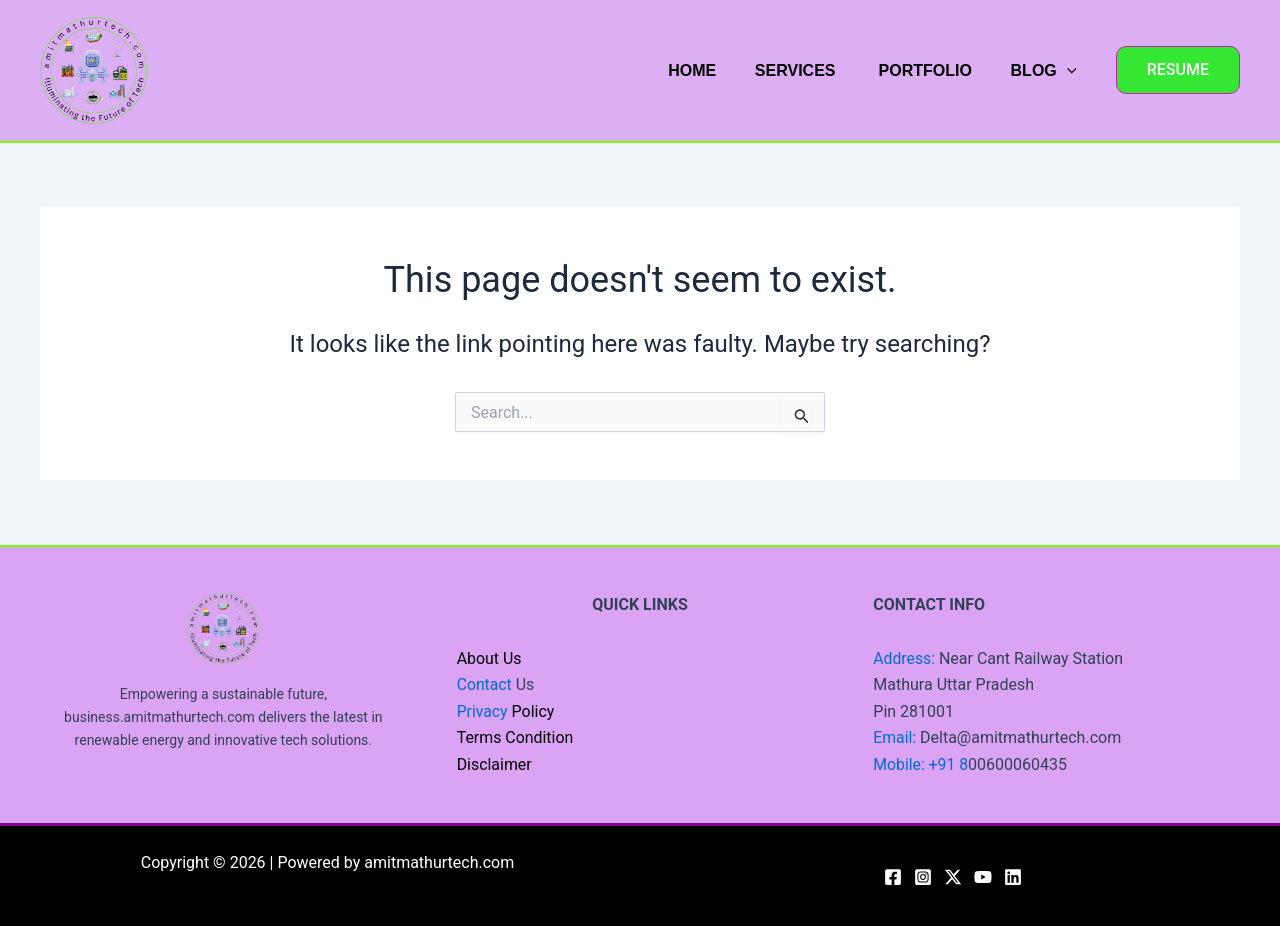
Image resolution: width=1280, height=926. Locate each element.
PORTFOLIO (933, 70)
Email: (896, 737)
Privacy (483, 711)
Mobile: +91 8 (921, 764)
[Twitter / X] (953, 877)
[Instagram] (923, 877)
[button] (1178, 70)
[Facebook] (893, 877)
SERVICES (811, 70)
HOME (715, 70)
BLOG (1047, 70)
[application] (1070, 70)
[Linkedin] (1013, 877)
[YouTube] (983, 877)
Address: (906, 658)
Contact (485, 684)
